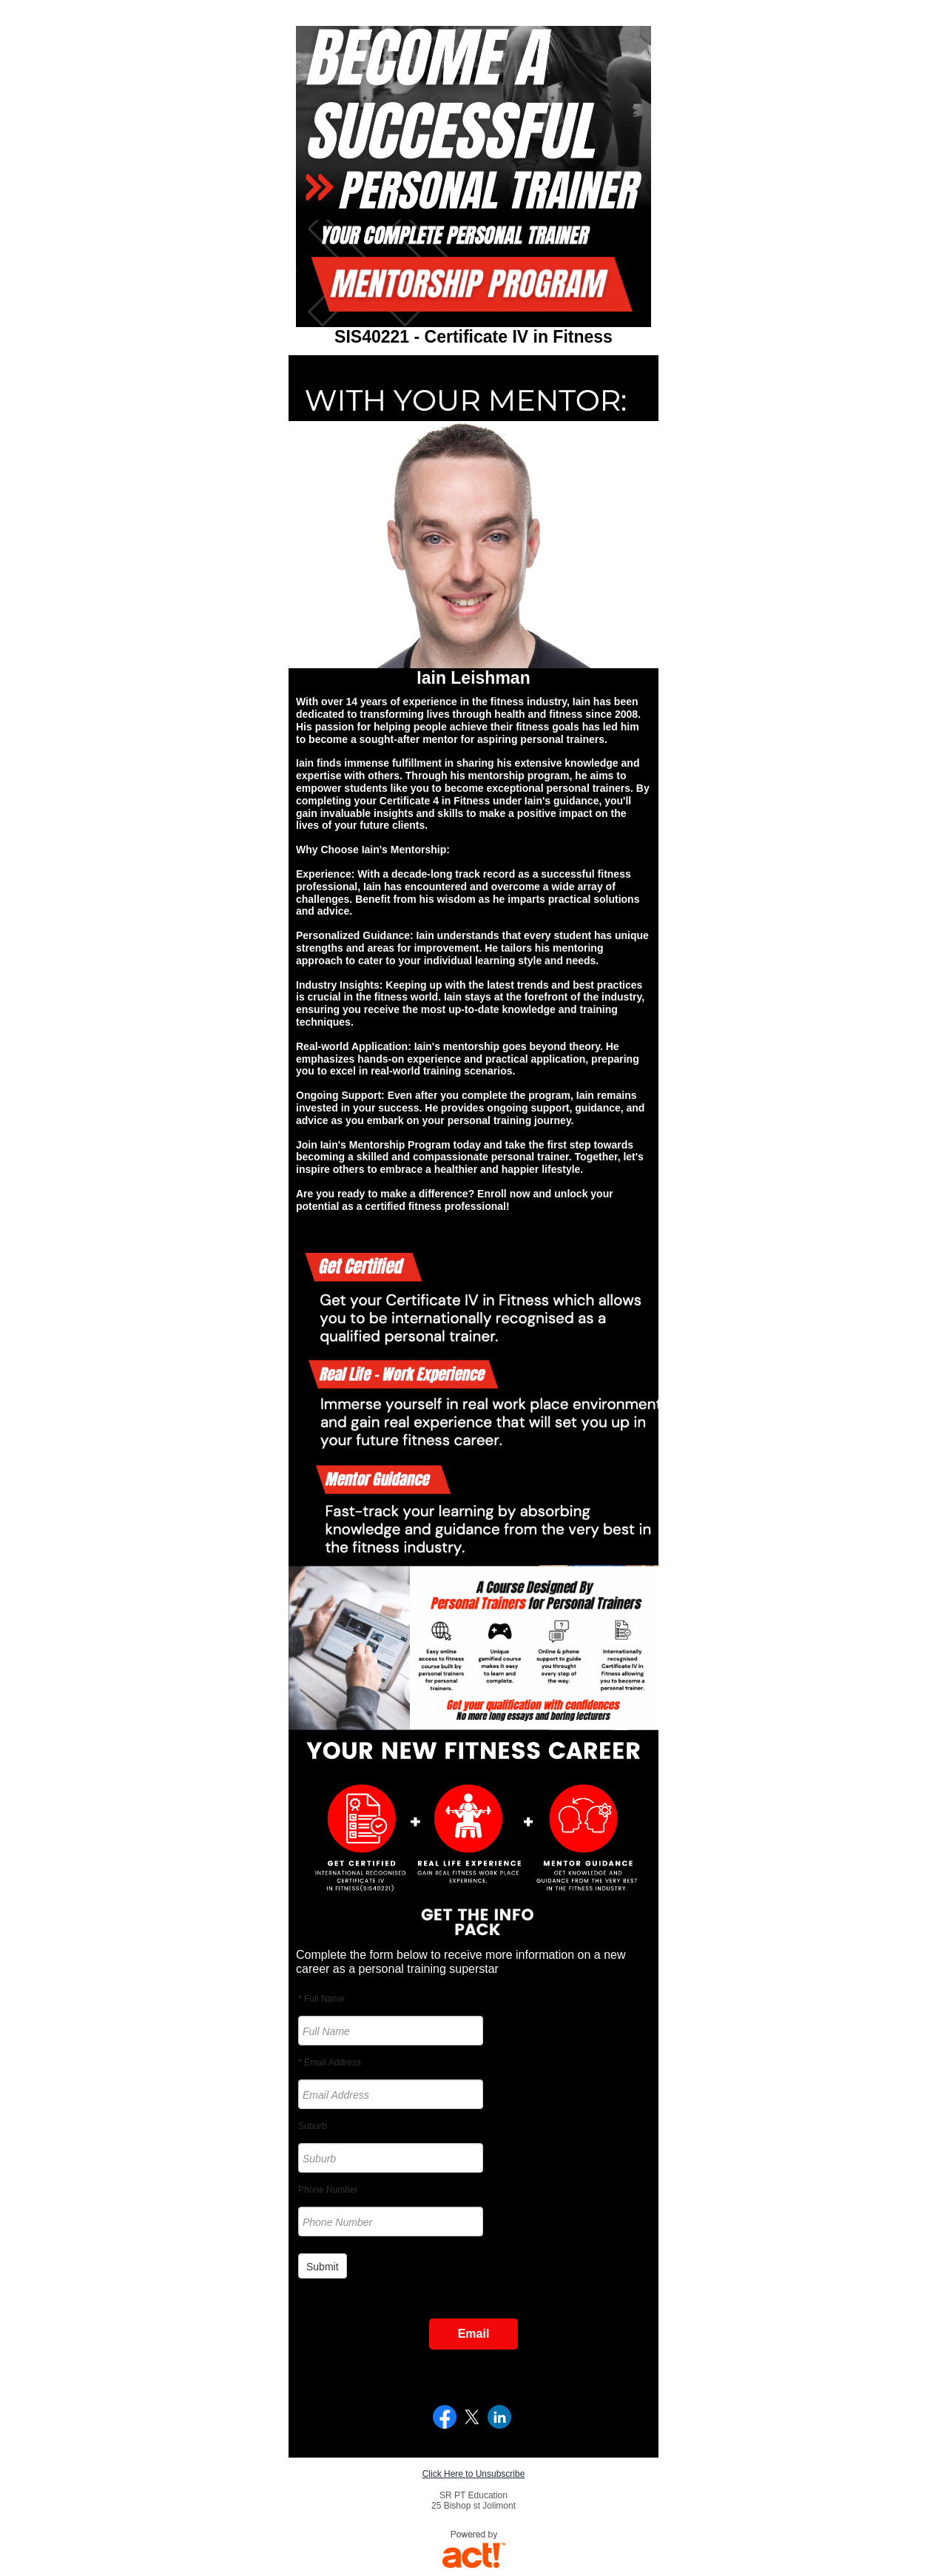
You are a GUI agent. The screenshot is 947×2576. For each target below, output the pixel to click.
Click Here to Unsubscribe (473, 2474)
